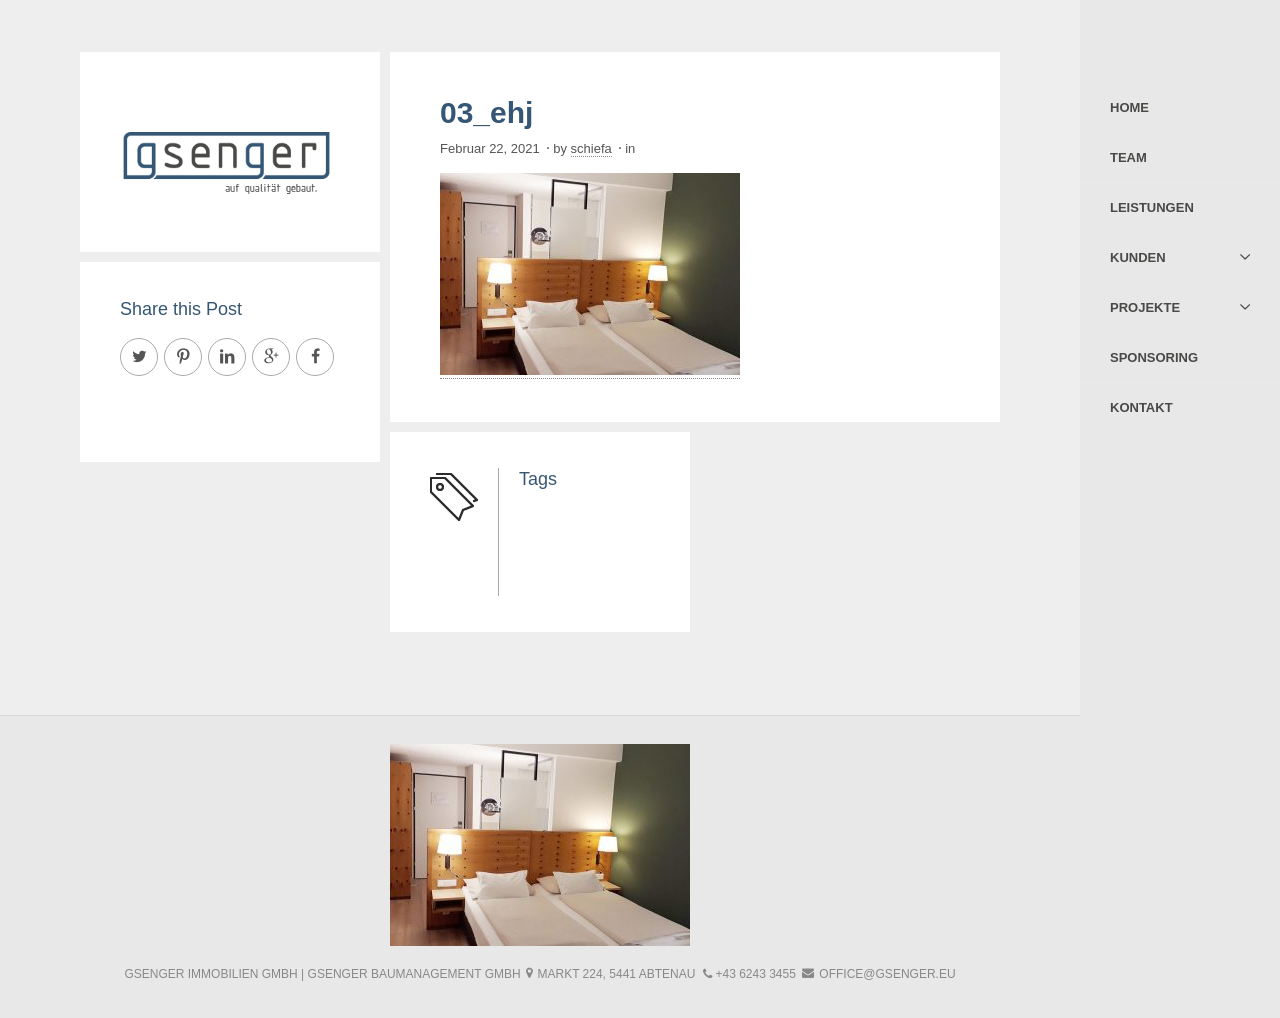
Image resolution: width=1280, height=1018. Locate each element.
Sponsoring (1154, 357)
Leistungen (1152, 207)
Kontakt (1141, 407)
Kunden (1138, 257)
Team (1128, 157)
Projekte (1145, 307)
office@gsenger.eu (887, 974)
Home (1129, 107)
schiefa (591, 148)
